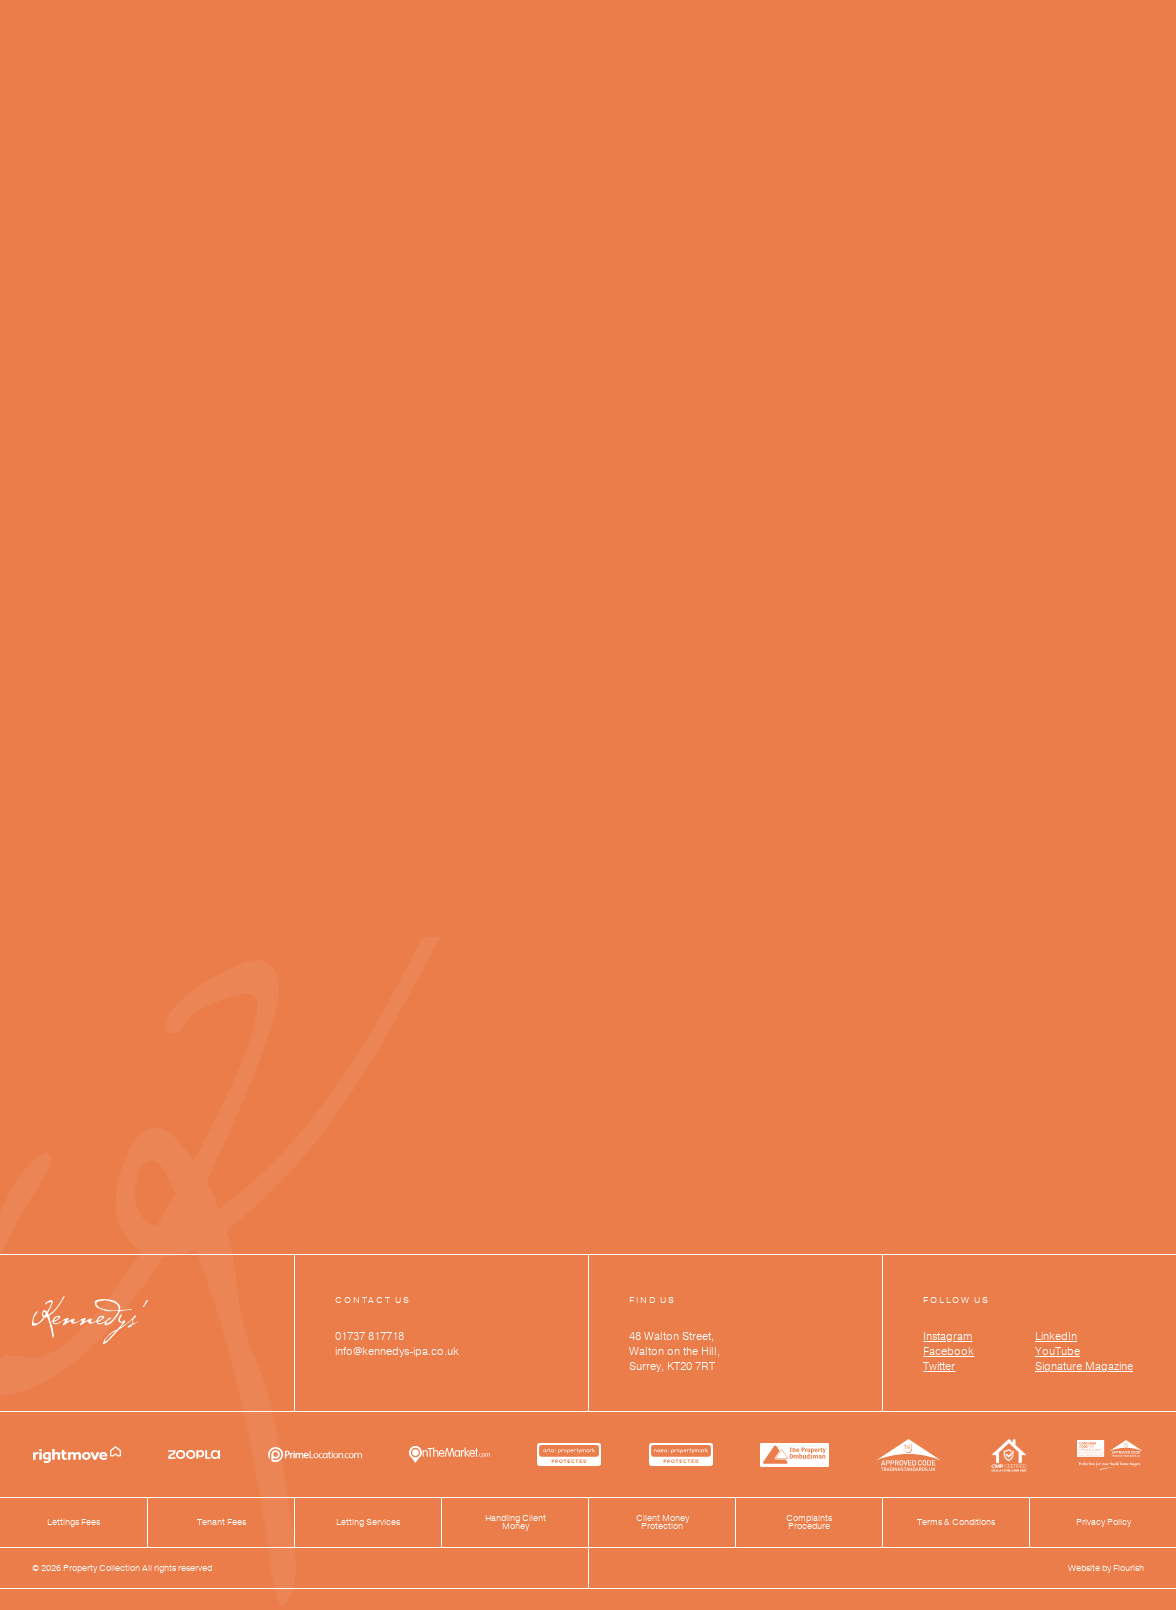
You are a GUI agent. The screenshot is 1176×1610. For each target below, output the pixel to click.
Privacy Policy (1103, 1522)
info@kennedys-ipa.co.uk (397, 1351)
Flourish (1128, 1568)
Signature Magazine (1084, 1366)
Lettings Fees (73, 1522)
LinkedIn (1056, 1336)
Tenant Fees (221, 1522)
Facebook (948, 1351)
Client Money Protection (662, 1522)
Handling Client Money (515, 1522)
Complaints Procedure (809, 1522)
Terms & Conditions (956, 1522)
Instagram (947, 1336)
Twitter (939, 1366)
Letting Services (368, 1522)
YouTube (1057, 1351)
